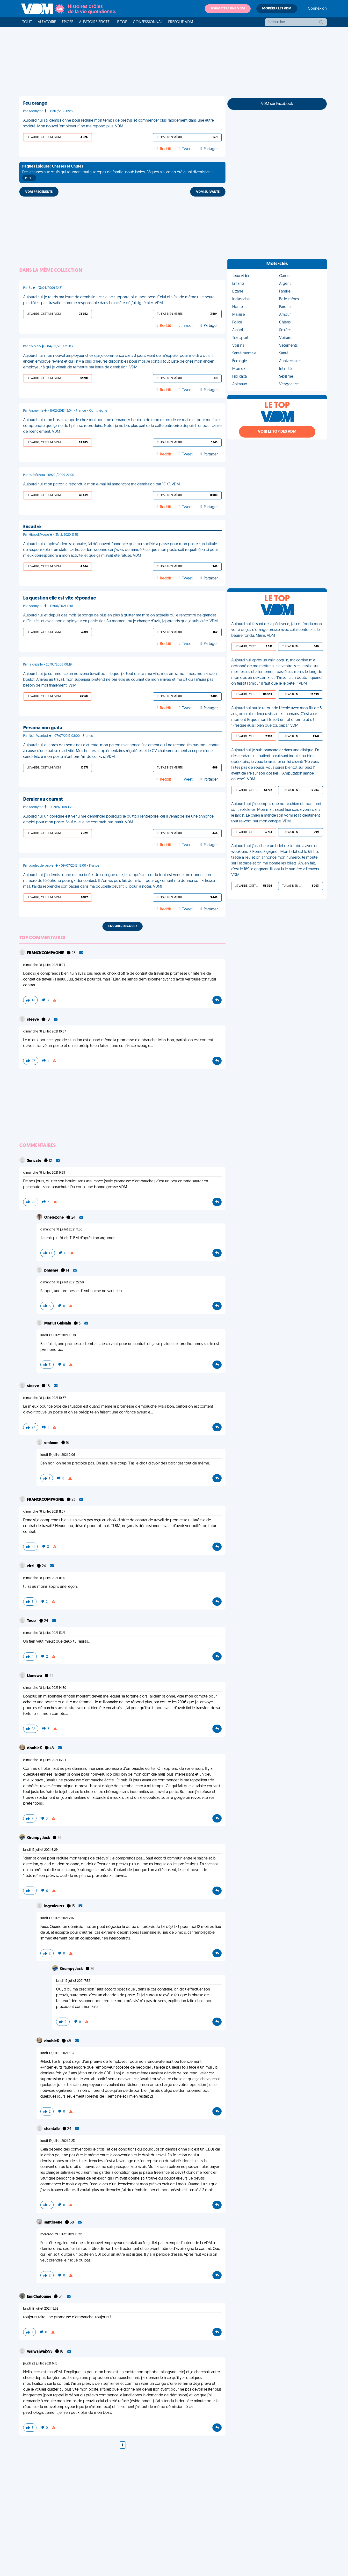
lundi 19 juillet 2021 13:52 (40, 2309)
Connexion (317, 9)
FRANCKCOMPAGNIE (46, 953)
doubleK (35, 1748)
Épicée (67, 22)
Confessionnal (147, 22)
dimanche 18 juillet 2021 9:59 (44, 1173)
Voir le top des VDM (277, 432)
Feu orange (35, 103)
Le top (121, 22)
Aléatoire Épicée (94, 22)
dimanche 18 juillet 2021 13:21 (44, 1633)
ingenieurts (54, 1906)
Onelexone (54, 1218)
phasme (51, 1271)
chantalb (52, 2129)
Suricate (34, 1161)
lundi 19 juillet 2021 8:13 (57, 2053)
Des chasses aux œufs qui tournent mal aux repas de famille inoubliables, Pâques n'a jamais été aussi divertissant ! (118, 173)
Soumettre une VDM (227, 8)
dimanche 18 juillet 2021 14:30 (44, 1688)
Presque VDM (180, 22)
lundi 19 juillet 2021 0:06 (57, 1455)
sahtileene (53, 2223)
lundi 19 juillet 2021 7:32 (73, 1981)
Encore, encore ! (122, 926)
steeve (33, 1020)
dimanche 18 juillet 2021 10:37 (44, 1031)
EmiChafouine (39, 2297)
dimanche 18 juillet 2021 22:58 (62, 1282)
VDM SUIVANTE (208, 192)
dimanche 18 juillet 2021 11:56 (61, 1229)
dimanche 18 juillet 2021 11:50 (44, 1578)
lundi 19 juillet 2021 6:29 (40, 1850)
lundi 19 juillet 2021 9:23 (57, 2141)
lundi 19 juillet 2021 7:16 (57, 1918)
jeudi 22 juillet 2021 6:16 (40, 2363)
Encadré (32, 527)
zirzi (31, 1566)
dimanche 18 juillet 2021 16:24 (44, 1760)
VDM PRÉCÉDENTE (39, 192)
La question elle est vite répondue (59, 598)
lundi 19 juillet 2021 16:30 (58, 1335)
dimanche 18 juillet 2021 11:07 (44, 965)
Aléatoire (47, 22)
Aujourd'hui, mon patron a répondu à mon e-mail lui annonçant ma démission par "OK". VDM (101, 484)
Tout (27, 22)
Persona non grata (42, 728)
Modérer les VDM (276, 8)
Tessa (32, 1621)
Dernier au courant (43, 799)
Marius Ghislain (58, 1323)
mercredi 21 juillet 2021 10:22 (61, 2234)
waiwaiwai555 (40, 2352)
